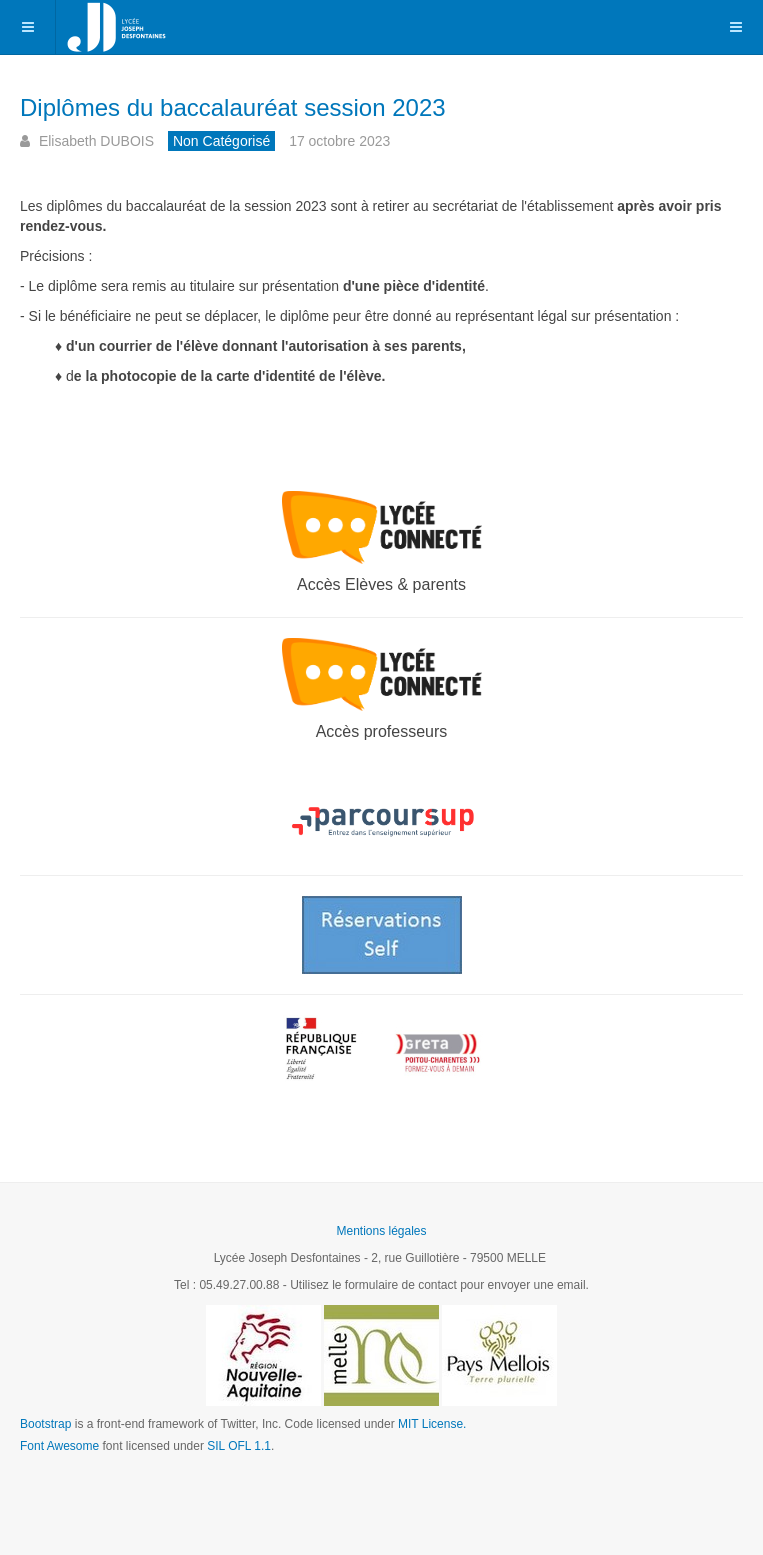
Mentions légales (381, 1231)
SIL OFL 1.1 (239, 1446)
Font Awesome (59, 1446)
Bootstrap (45, 1424)
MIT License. (432, 1424)
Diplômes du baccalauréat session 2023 (233, 107)
